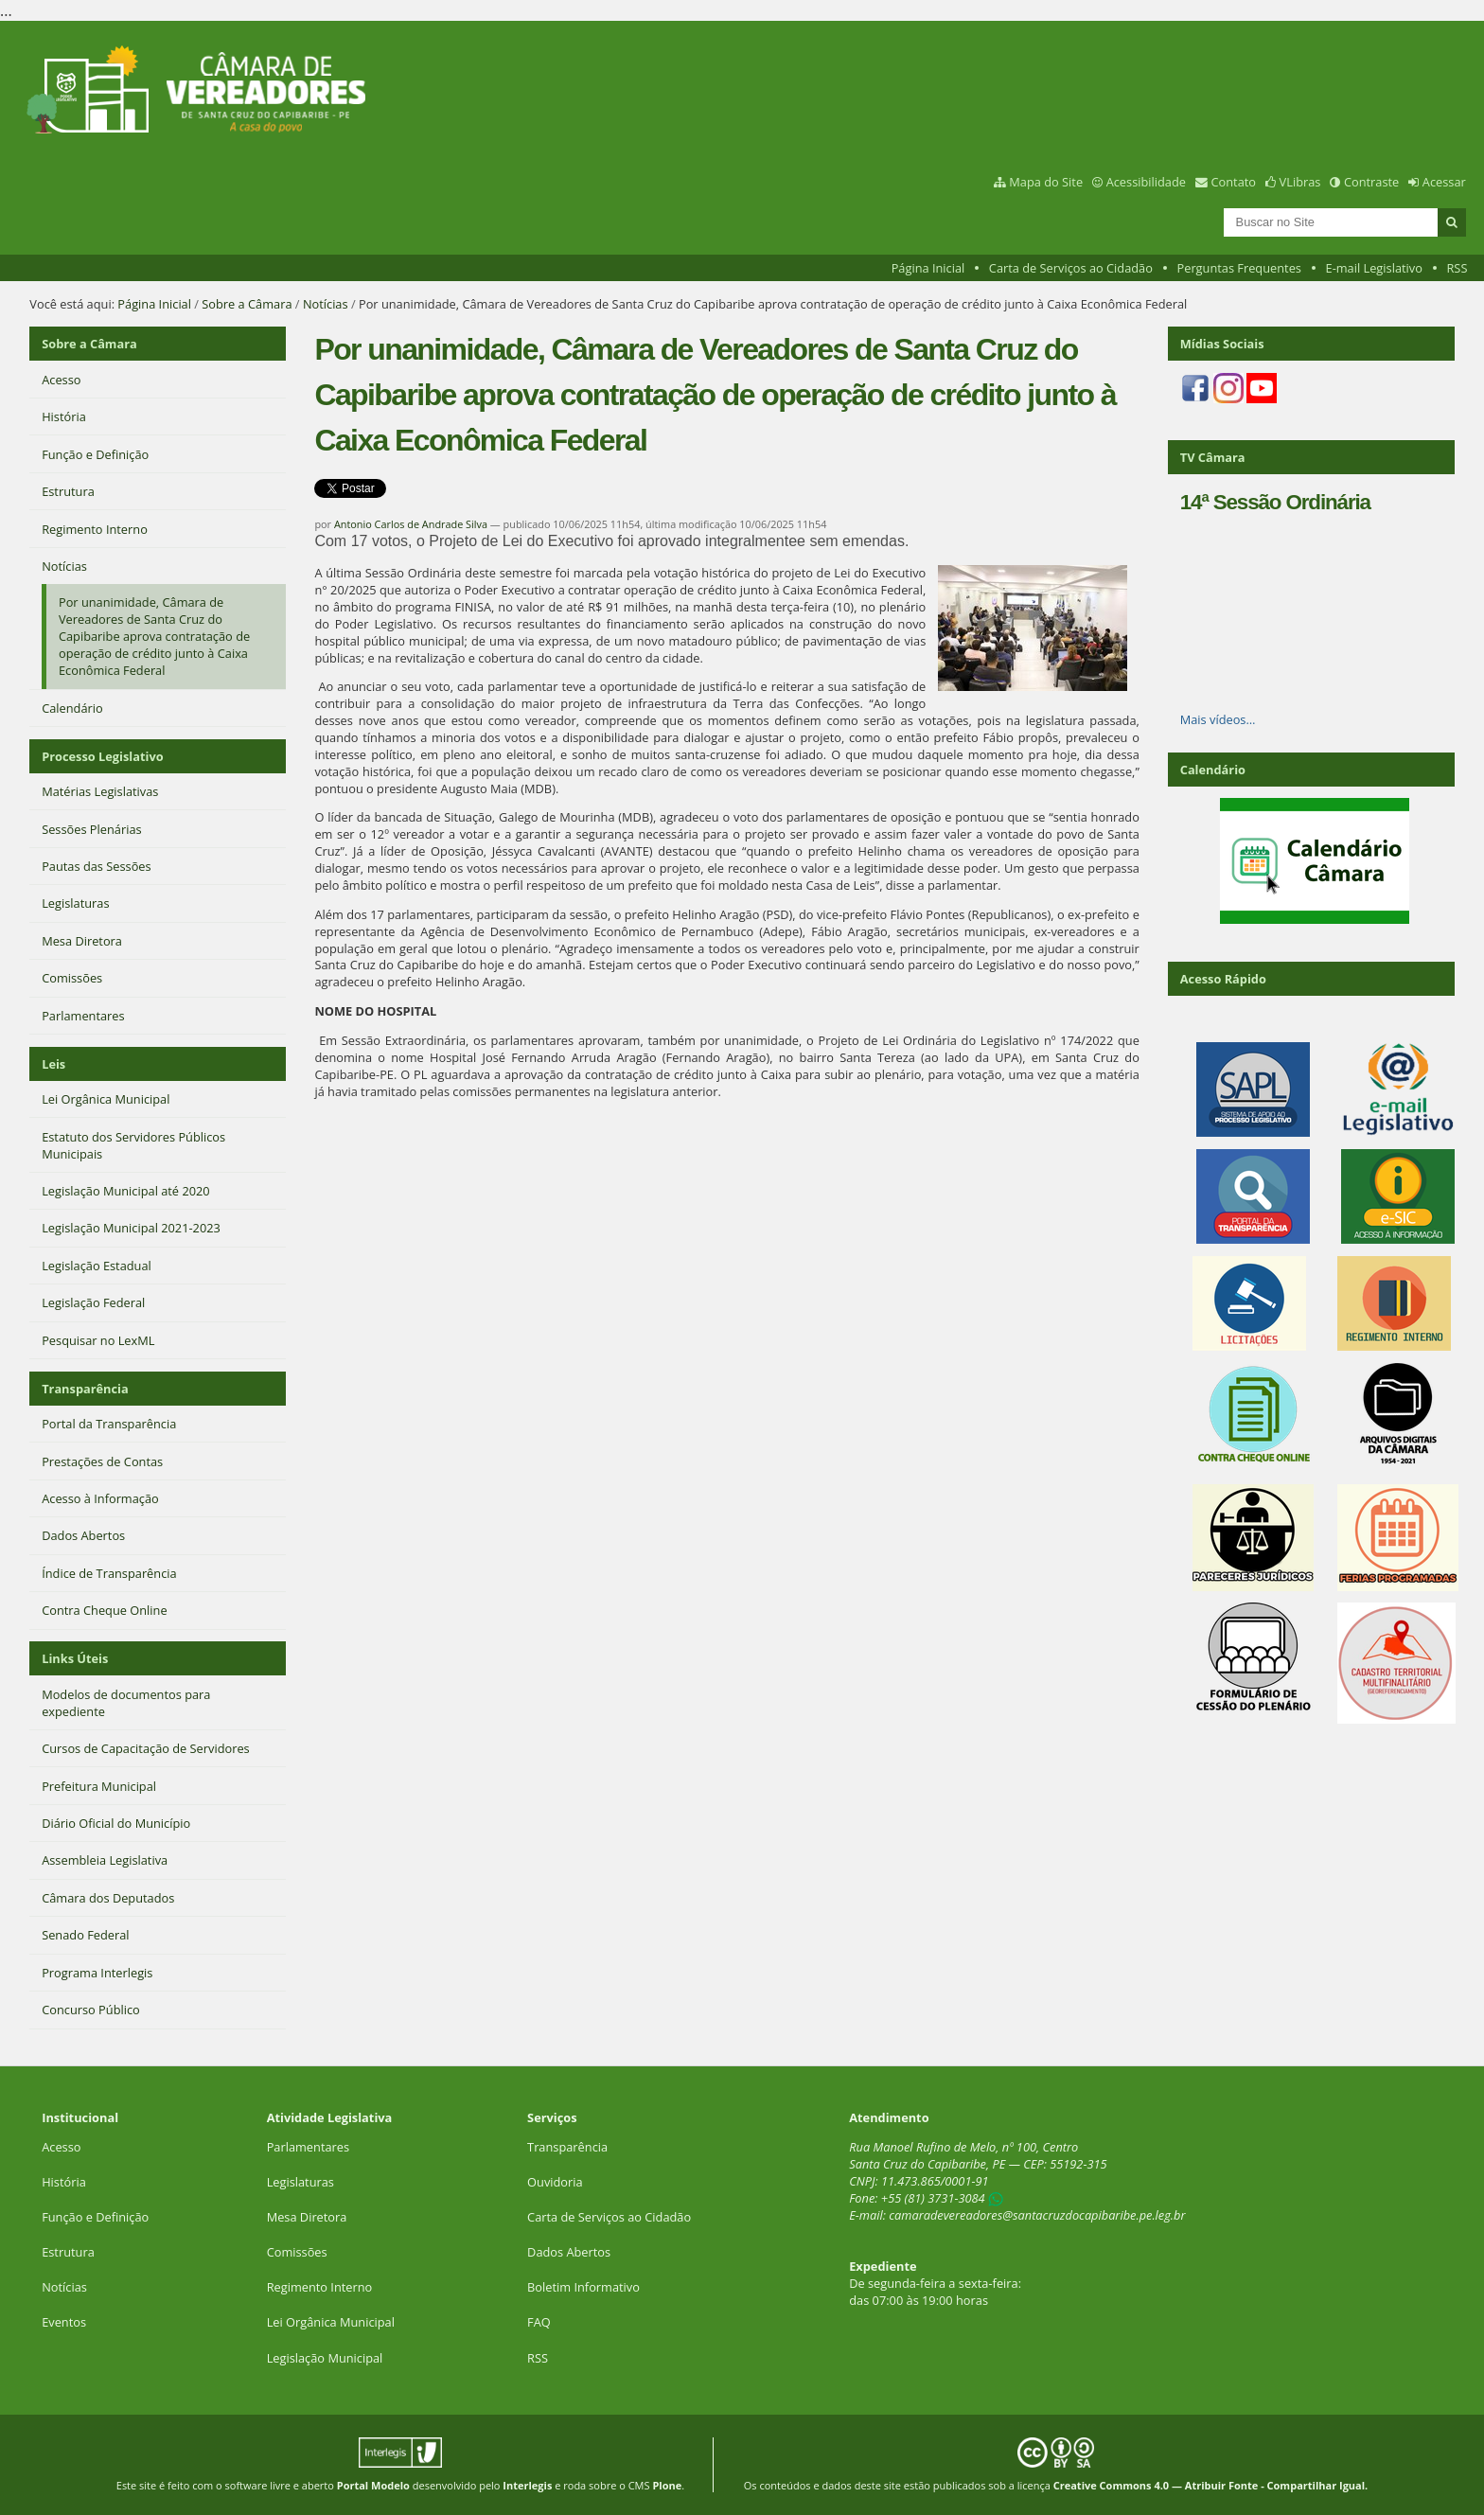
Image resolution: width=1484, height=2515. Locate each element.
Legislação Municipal (325, 2357)
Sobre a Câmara (247, 303)
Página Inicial (928, 267)
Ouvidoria (555, 2181)
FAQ (539, 2321)
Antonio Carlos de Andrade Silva (410, 524)
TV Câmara (1213, 457)
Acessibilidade (1146, 181)
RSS (1456, 267)
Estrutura (68, 2251)
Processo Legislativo (102, 756)
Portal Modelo (373, 2485)
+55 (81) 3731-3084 (933, 2197)
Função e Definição (95, 2216)
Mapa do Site (1046, 181)
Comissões (297, 2251)
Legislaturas (300, 2181)
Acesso (61, 2146)
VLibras (1300, 181)
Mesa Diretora (307, 2216)
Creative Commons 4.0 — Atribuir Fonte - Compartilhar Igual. (1211, 2485)
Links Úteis (75, 1658)
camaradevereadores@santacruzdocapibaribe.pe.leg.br (1037, 2214)
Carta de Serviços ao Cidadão (1071, 267)
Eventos (64, 2321)
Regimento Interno (320, 2286)
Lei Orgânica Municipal (331, 2321)
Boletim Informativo (583, 2286)
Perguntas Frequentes (1239, 267)
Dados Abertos (568, 2251)
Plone (666, 2485)
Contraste (1371, 181)
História (64, 2181)
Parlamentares (308, 2146)
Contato (1234, 181)
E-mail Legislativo (1374, 267)
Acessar (1444, 181)
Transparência (85, 1388)
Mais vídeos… (1218, 719)
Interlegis (527, 2485)
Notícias (325, 303)
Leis (53, 1063)
